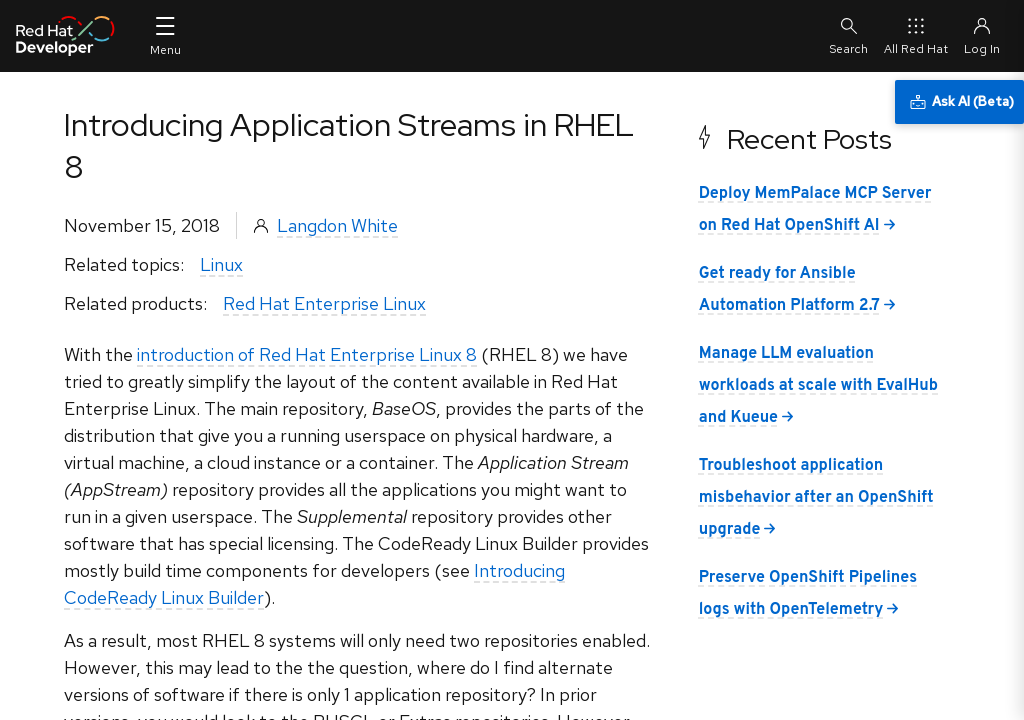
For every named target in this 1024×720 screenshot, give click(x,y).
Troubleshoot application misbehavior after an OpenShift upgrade (816, 498)
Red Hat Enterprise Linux (324, 303)
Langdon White (337, 225)
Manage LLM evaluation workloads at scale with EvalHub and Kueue (818, 386)
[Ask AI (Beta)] (959, 102)
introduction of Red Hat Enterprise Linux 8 (307, 354)
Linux (221, 264)
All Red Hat (916, 35)
